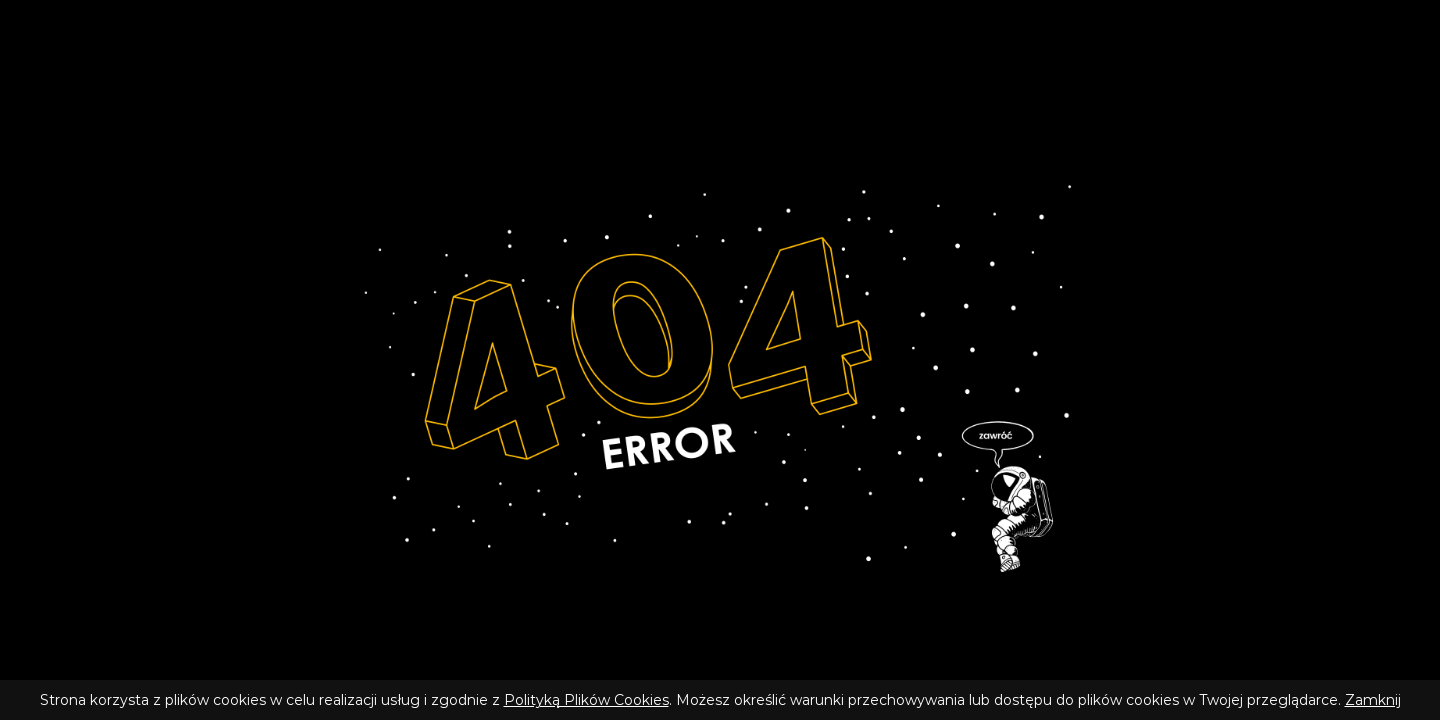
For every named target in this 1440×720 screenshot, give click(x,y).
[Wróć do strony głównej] (720, 376)
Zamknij (1373, 700)
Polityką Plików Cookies (586, 700)
